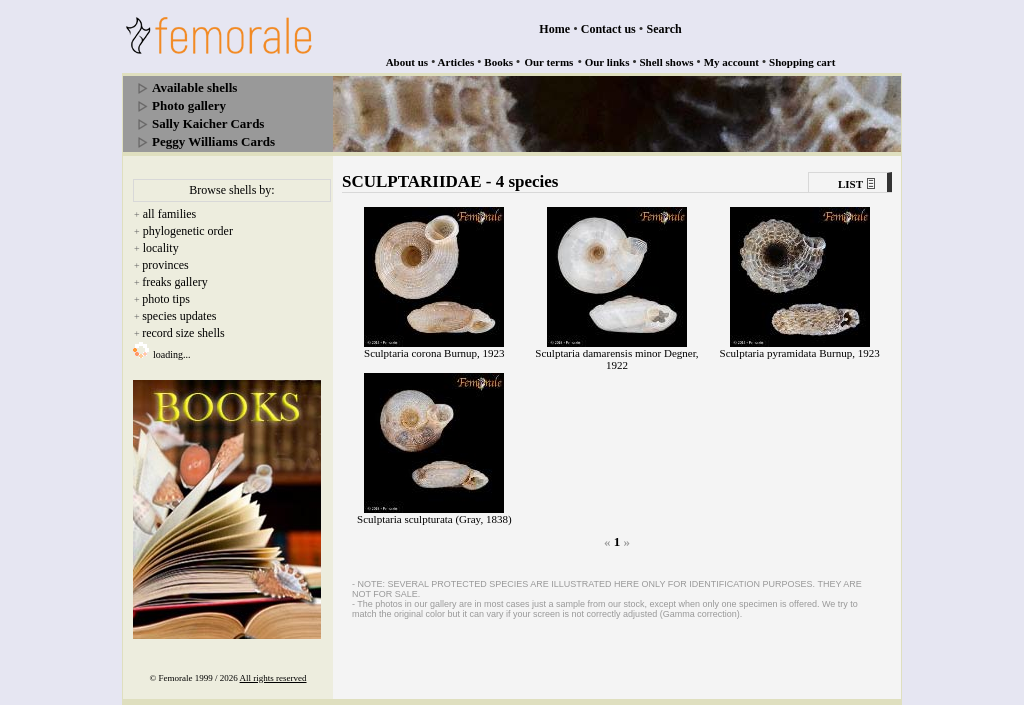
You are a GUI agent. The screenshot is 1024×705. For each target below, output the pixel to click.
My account (731, 62)
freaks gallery (175, 282)
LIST (850, 184)
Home (554, 29)
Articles (456, 62)
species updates (179, 316)
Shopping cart (802, 62)
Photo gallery (189, 105)
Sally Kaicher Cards (208, 123)
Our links (607, 62)
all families (170, 214)
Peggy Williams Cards (213, 141)
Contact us (608, 29)
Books (498, 62)
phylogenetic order (188, 231)
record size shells (183, 333)
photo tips (166, 299)
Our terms (548, 62)
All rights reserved (273, 678)
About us (407, 62)
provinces (165, 265)
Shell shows (667, 62)
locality (161, 248)
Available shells (194, 87)
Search (664, 29)
